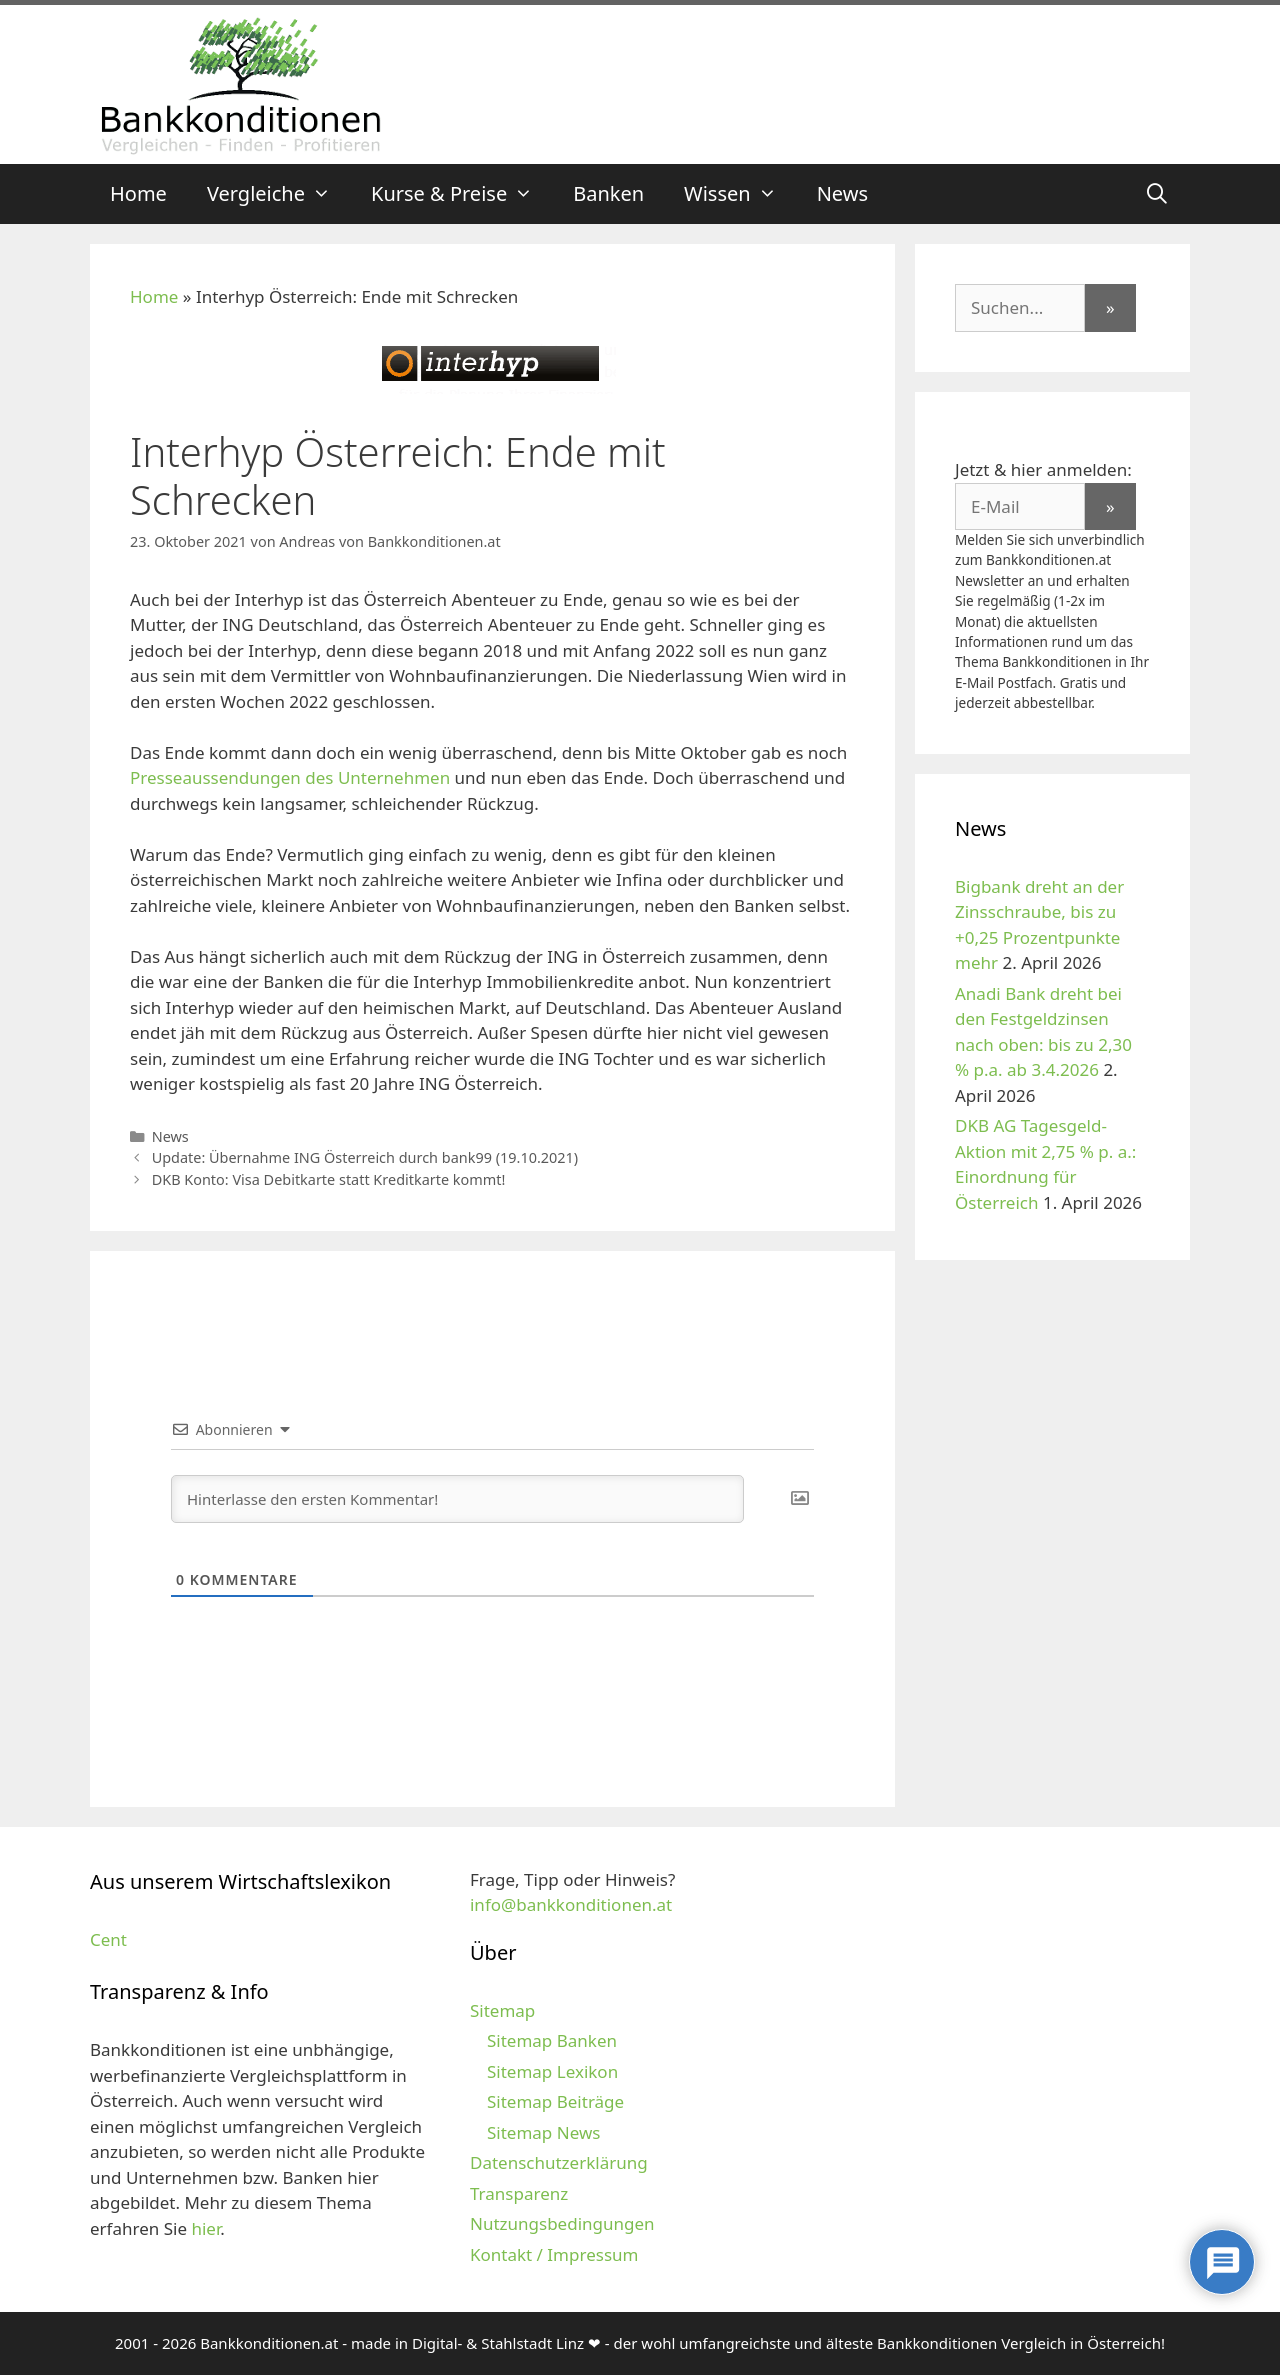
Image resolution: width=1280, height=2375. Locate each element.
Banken (608, 193)
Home (138, 193)
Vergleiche (279, 194)
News (842, 193)
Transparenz (519, 2193)
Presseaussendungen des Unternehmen (290, 777)
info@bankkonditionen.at (571, 1904)
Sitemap (502, 2010)
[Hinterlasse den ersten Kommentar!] (457, 1499)
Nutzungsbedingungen (562, 2223)
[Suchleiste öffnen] (1157, 194)
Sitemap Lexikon (552, 2071)
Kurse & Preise (462, 194)
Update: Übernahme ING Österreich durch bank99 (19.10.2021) (365, 1157)
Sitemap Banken (552, 2040)
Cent (108, 1939)
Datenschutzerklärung (559, 2162)
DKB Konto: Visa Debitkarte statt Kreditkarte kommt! (329, 1179)
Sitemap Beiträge (555, 2101)
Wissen (740, 194)
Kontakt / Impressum (554, 2254)
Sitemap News (543, 2132)
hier (205, 2228)
